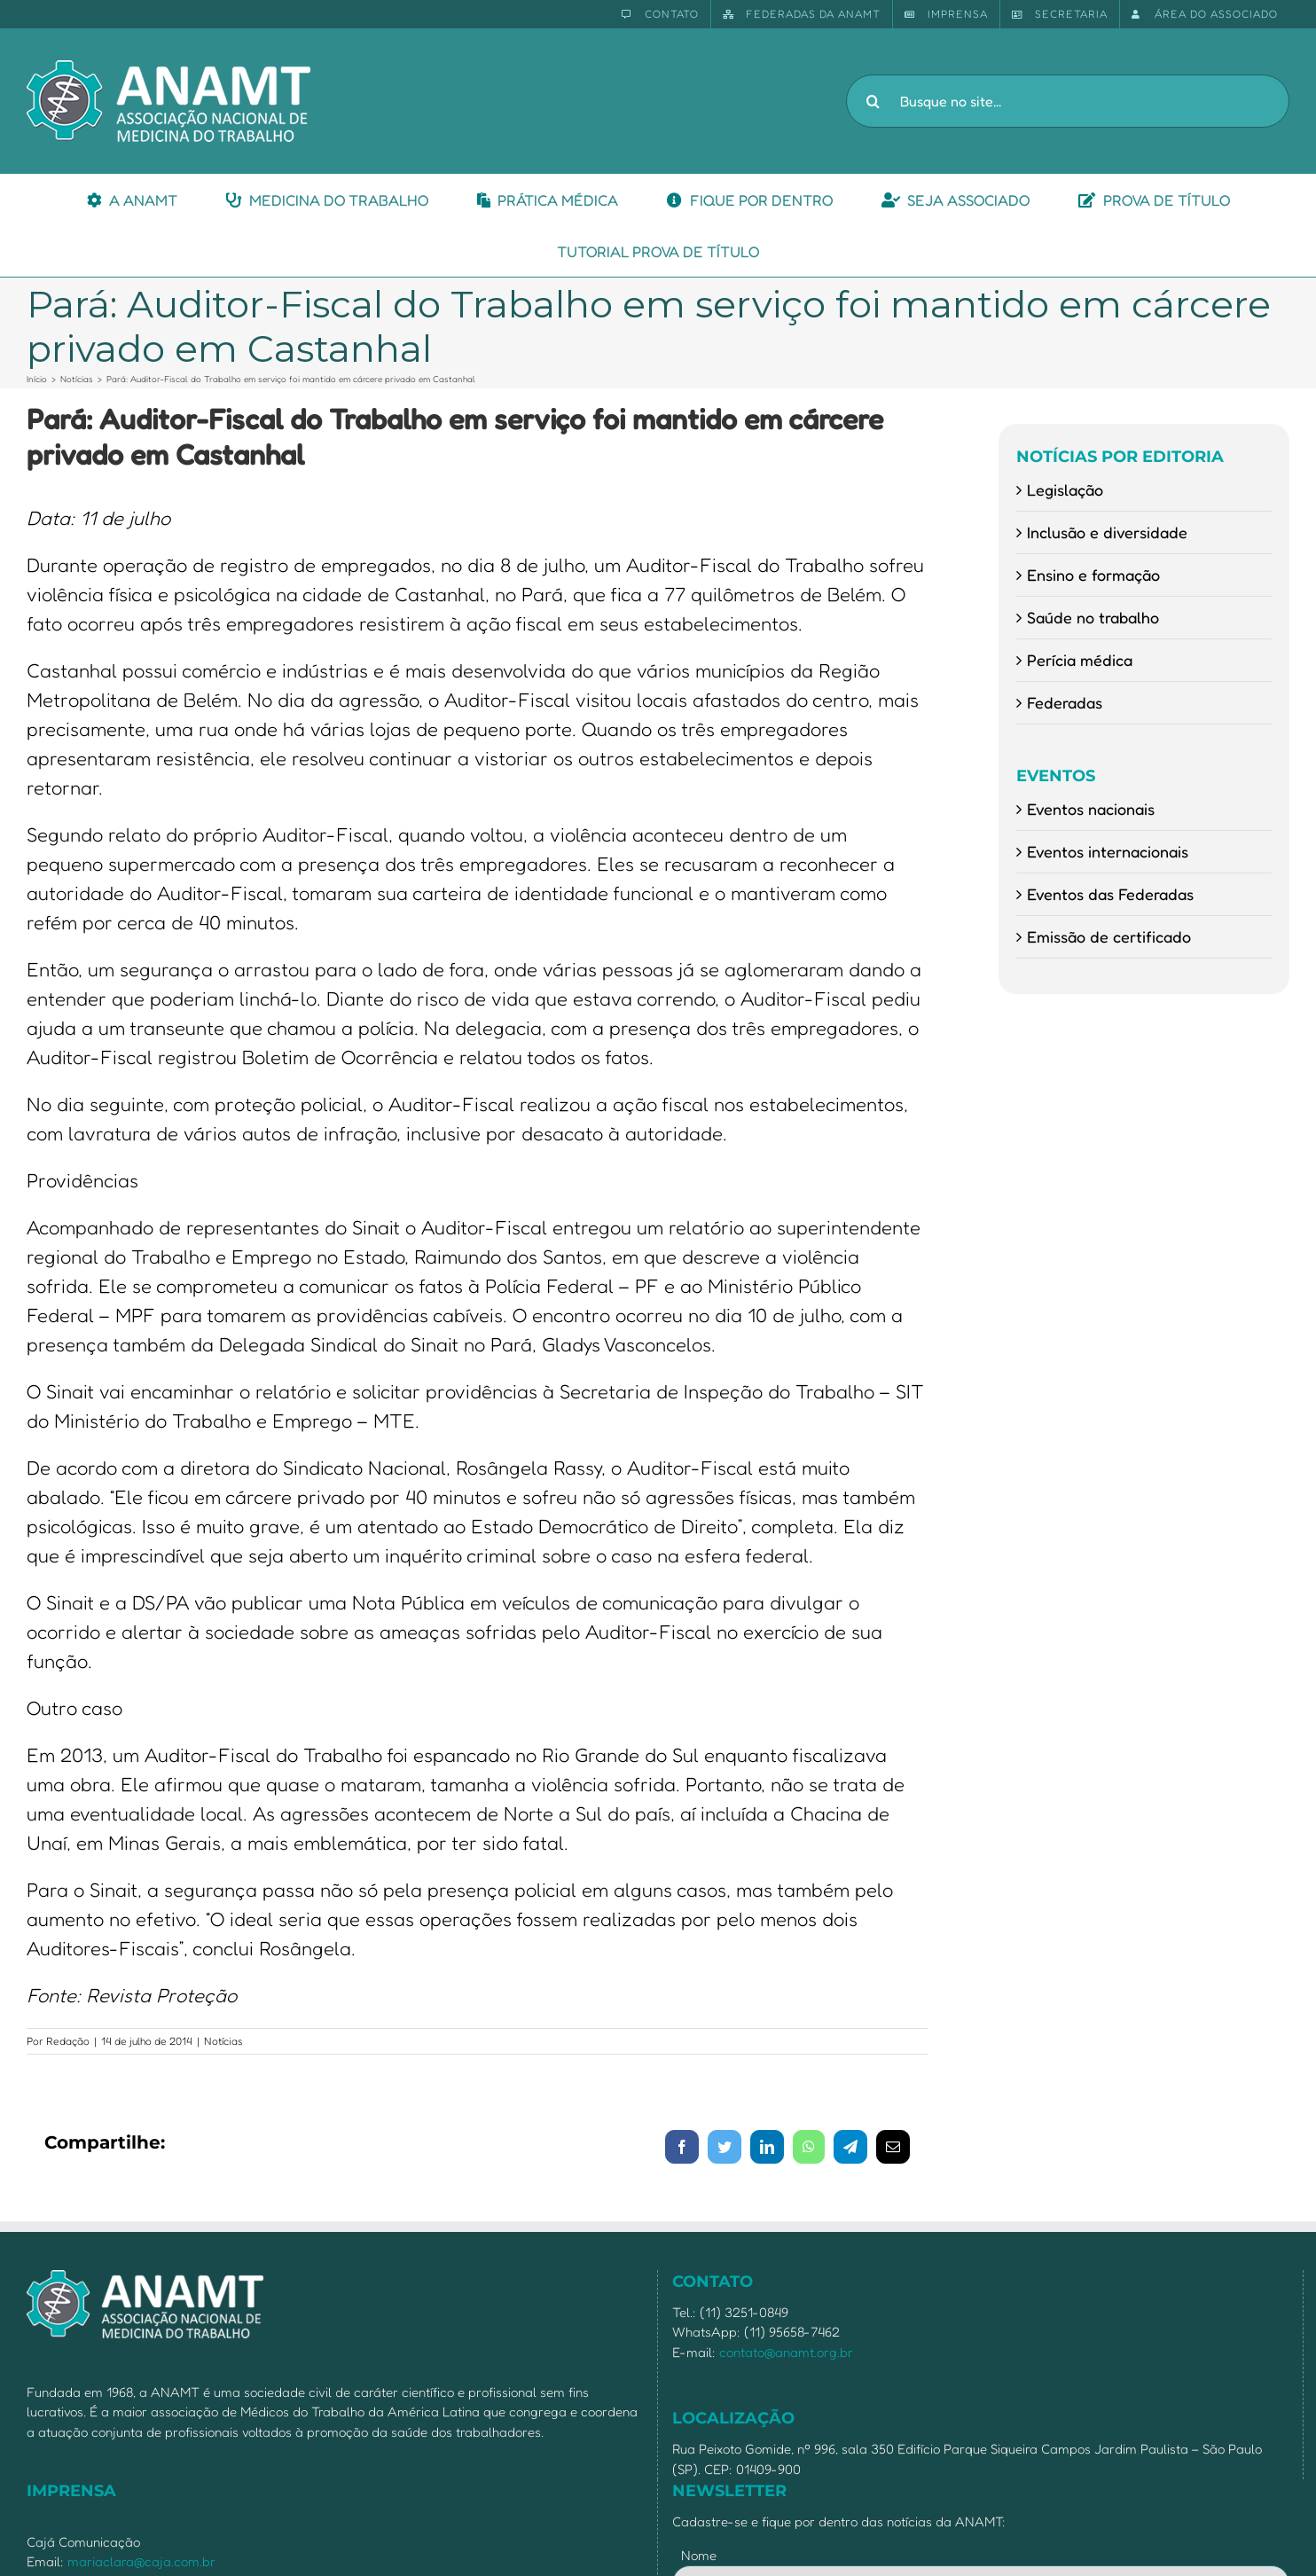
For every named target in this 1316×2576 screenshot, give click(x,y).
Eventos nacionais (1091, 808)
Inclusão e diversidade (1107, 532)
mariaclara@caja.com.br (141, 2561)
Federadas (1064, 702)
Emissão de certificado (1109, 936)
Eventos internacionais (1107, 851)
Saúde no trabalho (1093, 617)
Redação (68, 2040)
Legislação (1065, 489)
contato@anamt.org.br (786, 2352)
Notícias (223, 2040)
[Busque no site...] (1067, 101)
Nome (699, 2555)
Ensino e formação (1093, 574)
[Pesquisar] (872, 101)
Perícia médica (1079, 659)
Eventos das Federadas (1110, 894)
